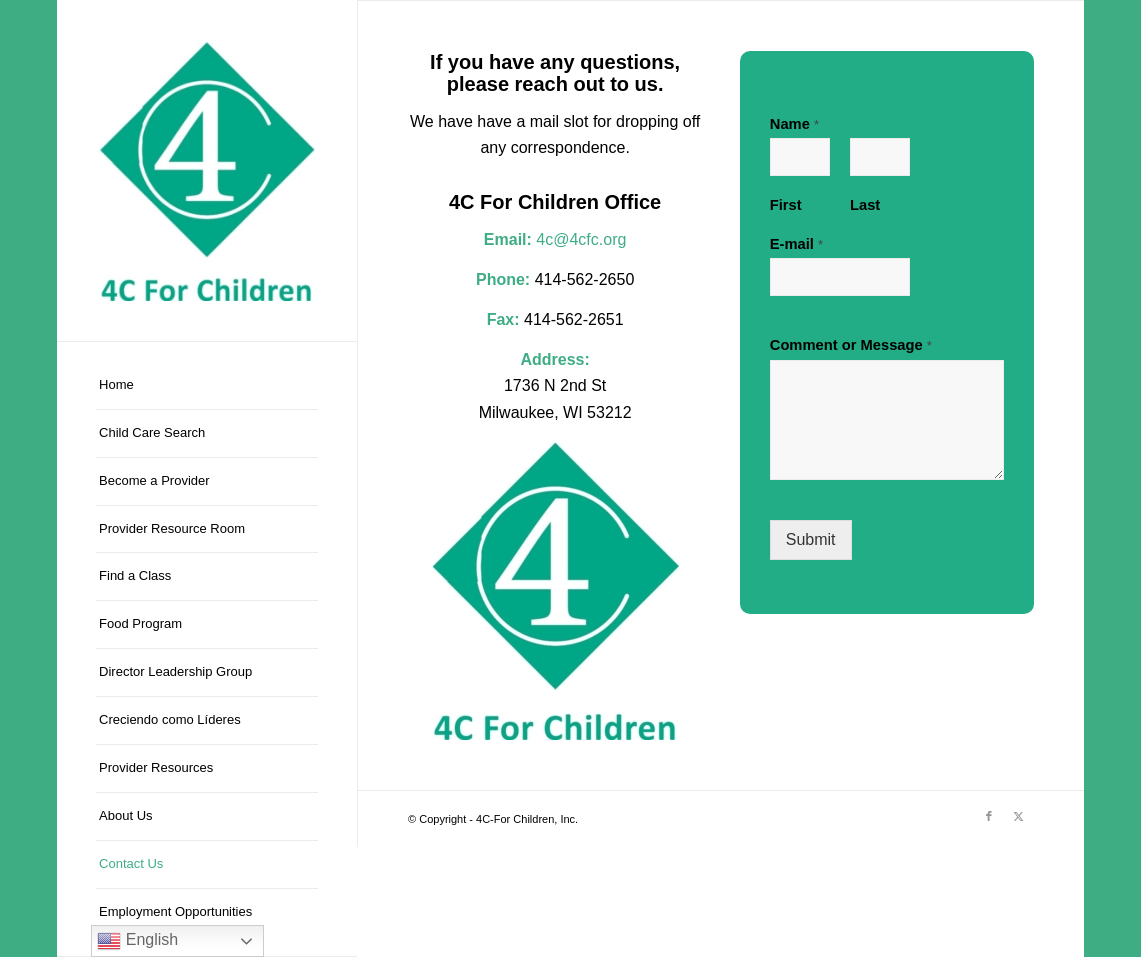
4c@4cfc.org (581, 239)
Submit (811, 539)
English (137, 941)
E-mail (796, 244)
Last (865, 205)
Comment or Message (851, 345)
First (786, 205)
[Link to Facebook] (989, 816)
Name (794, 124)
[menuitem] (207, 386)
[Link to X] (1019, 816)
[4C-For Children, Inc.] (207, 170)
